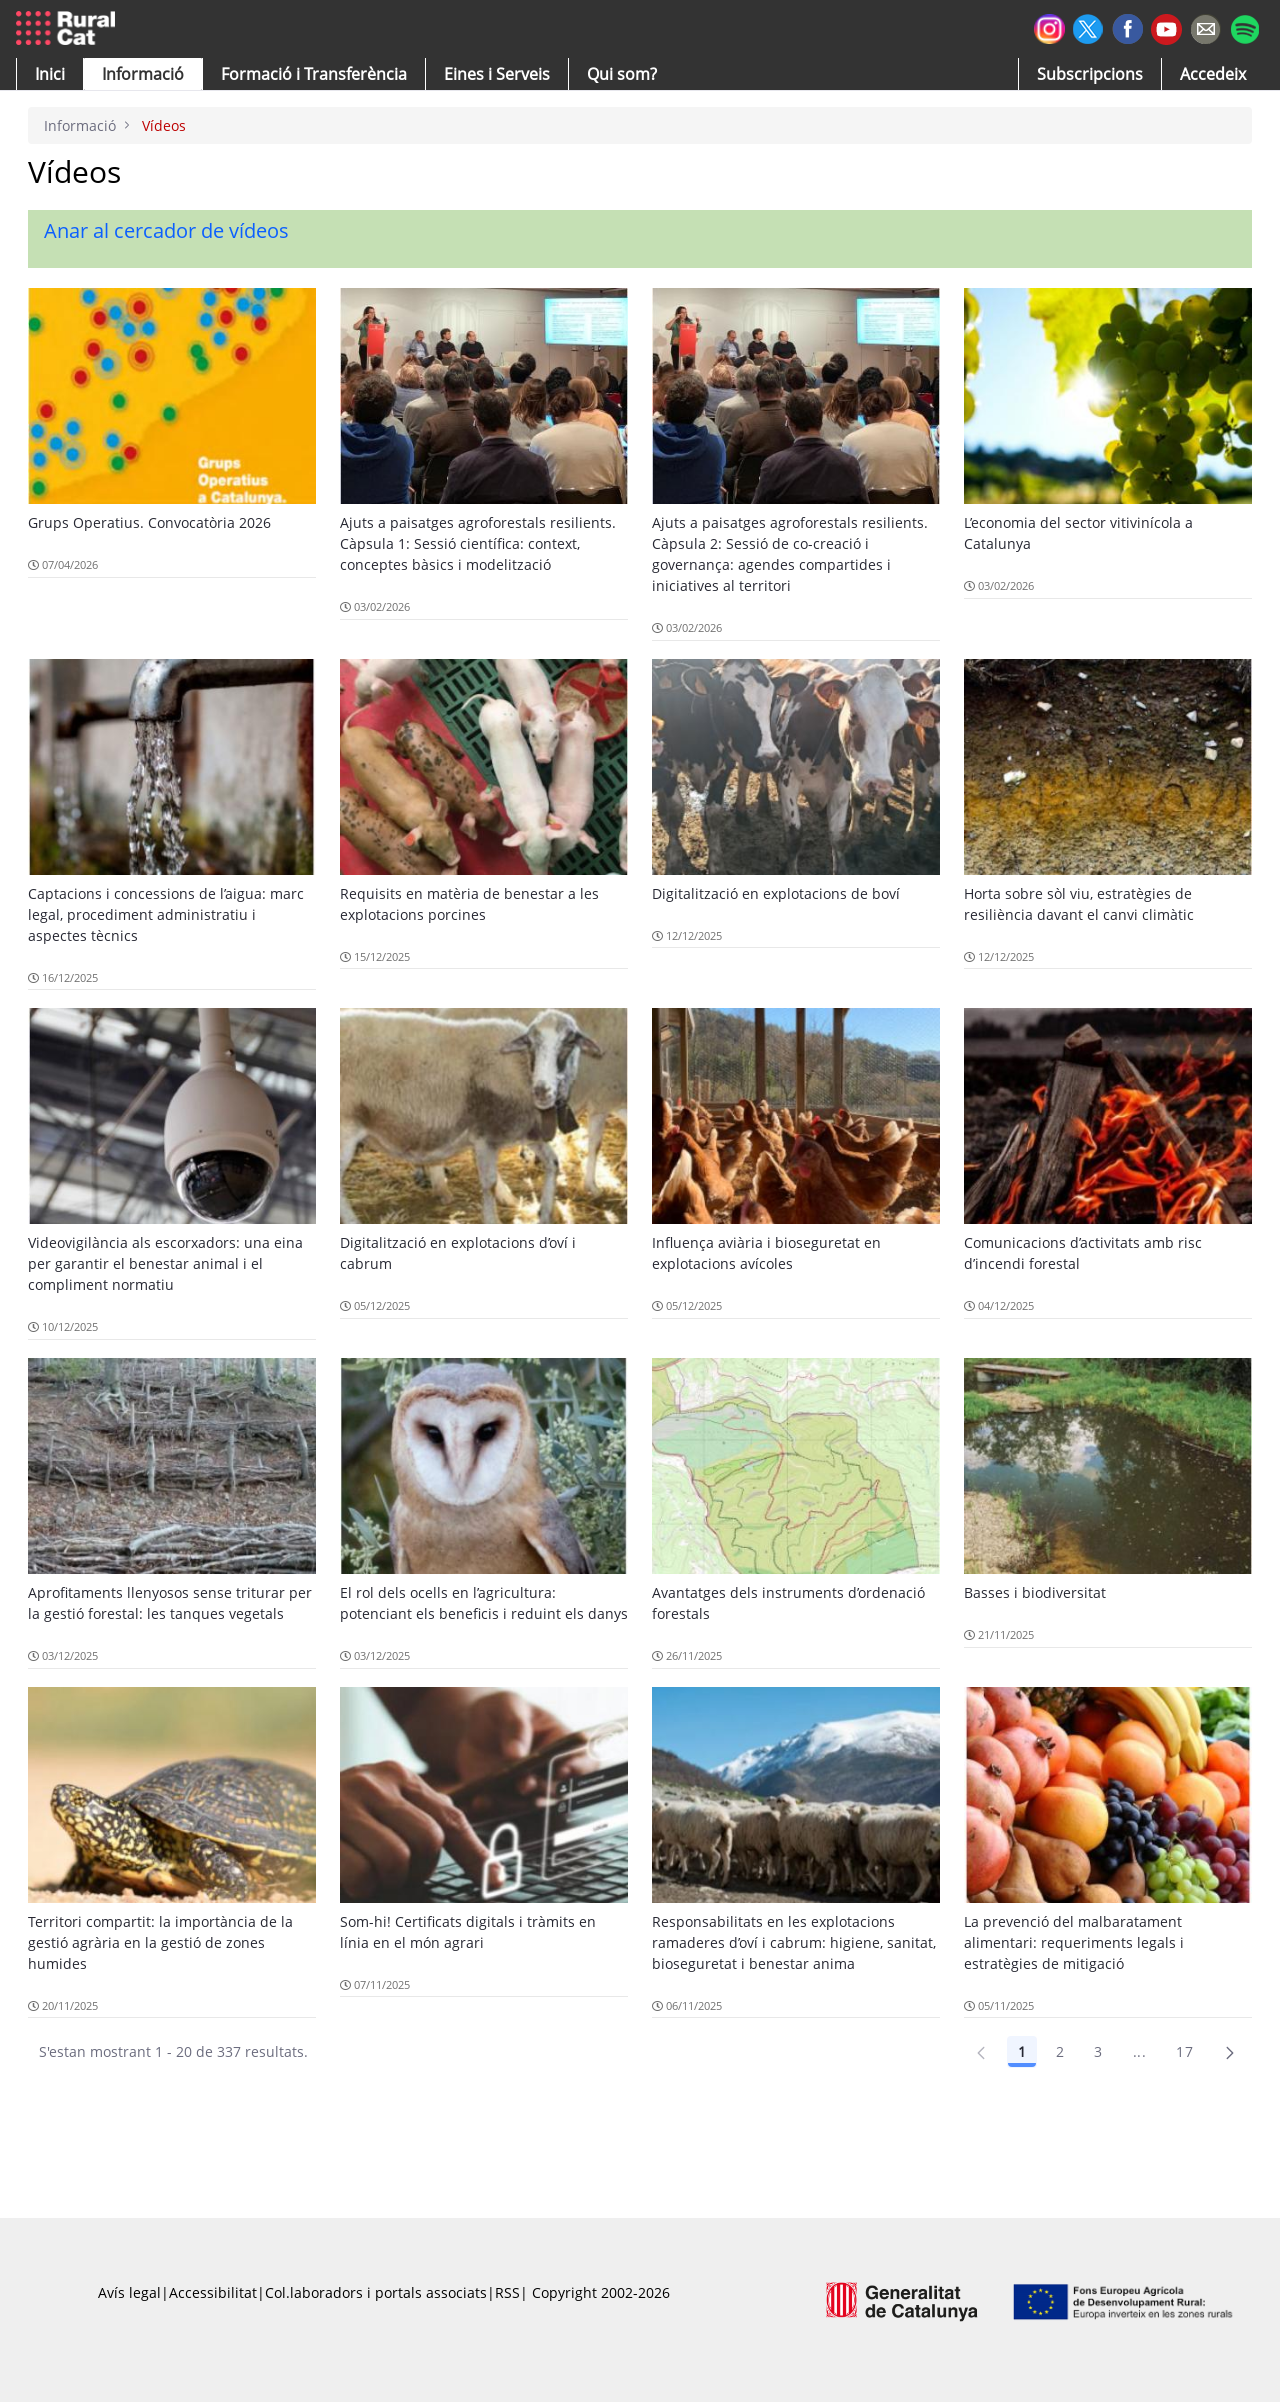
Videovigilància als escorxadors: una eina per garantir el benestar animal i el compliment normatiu (165, 1263)
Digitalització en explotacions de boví (776, 893)
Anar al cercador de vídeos (166, 230)
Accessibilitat (213, 2292)
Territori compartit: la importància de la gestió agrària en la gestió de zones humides (160, 1942)
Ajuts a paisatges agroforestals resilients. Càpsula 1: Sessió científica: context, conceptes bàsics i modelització (478, 543)
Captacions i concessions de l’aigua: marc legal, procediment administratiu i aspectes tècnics (166, 914)
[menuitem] (314, 74)
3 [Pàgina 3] (1098, 2051)
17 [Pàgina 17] (1184, 2051)
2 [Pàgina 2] (1060, 2051)
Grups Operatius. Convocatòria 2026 (149, 522)
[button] (50, 74)
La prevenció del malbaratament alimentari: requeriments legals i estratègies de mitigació (1074, 1942)
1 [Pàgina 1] (1022, 2051)
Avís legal (129, 2292)
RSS (507, 2292)
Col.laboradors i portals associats (376, 2292)
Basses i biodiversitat (1035, 1592)
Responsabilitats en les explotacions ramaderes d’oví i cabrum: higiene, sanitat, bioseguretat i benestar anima (794, 1942)
